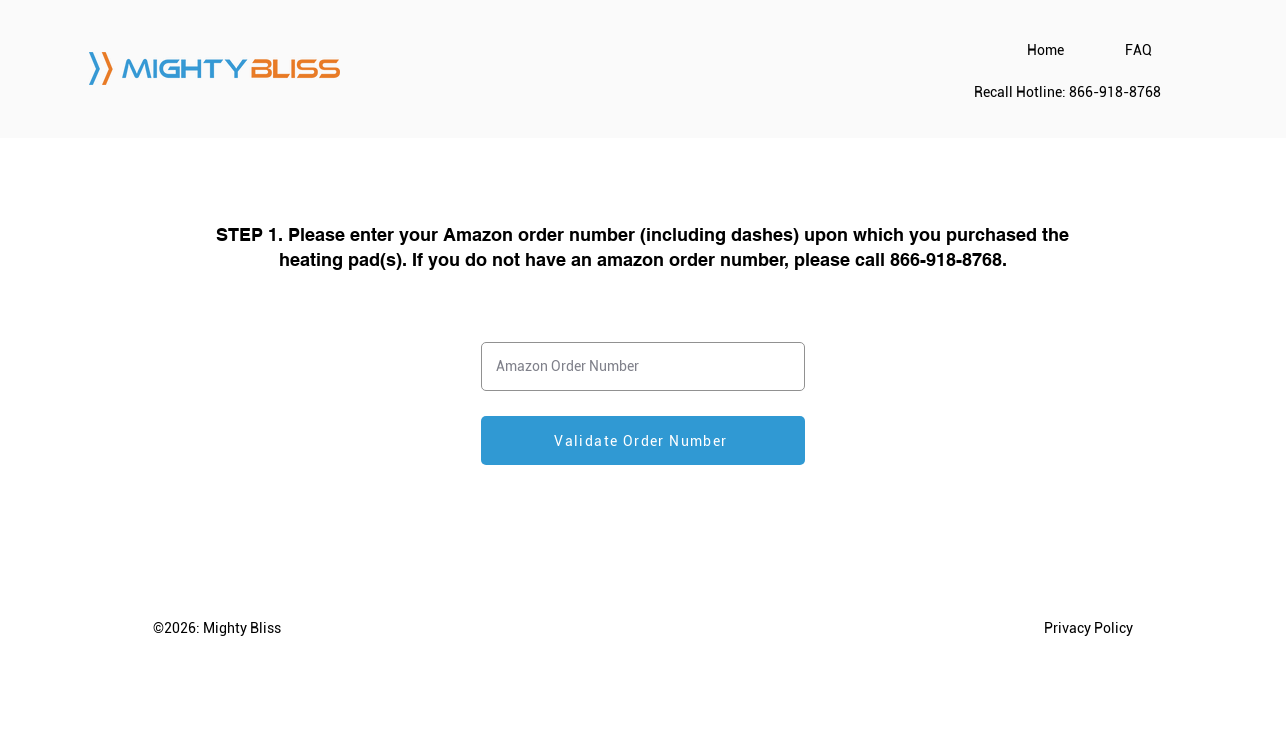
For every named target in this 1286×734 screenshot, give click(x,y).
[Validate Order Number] (643, 440)
